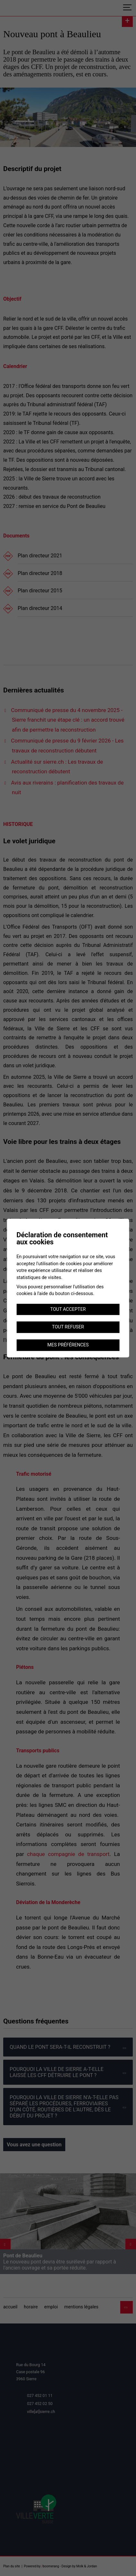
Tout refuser (68, 1327)
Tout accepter (68, 1309)
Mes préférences (68, 1345)
